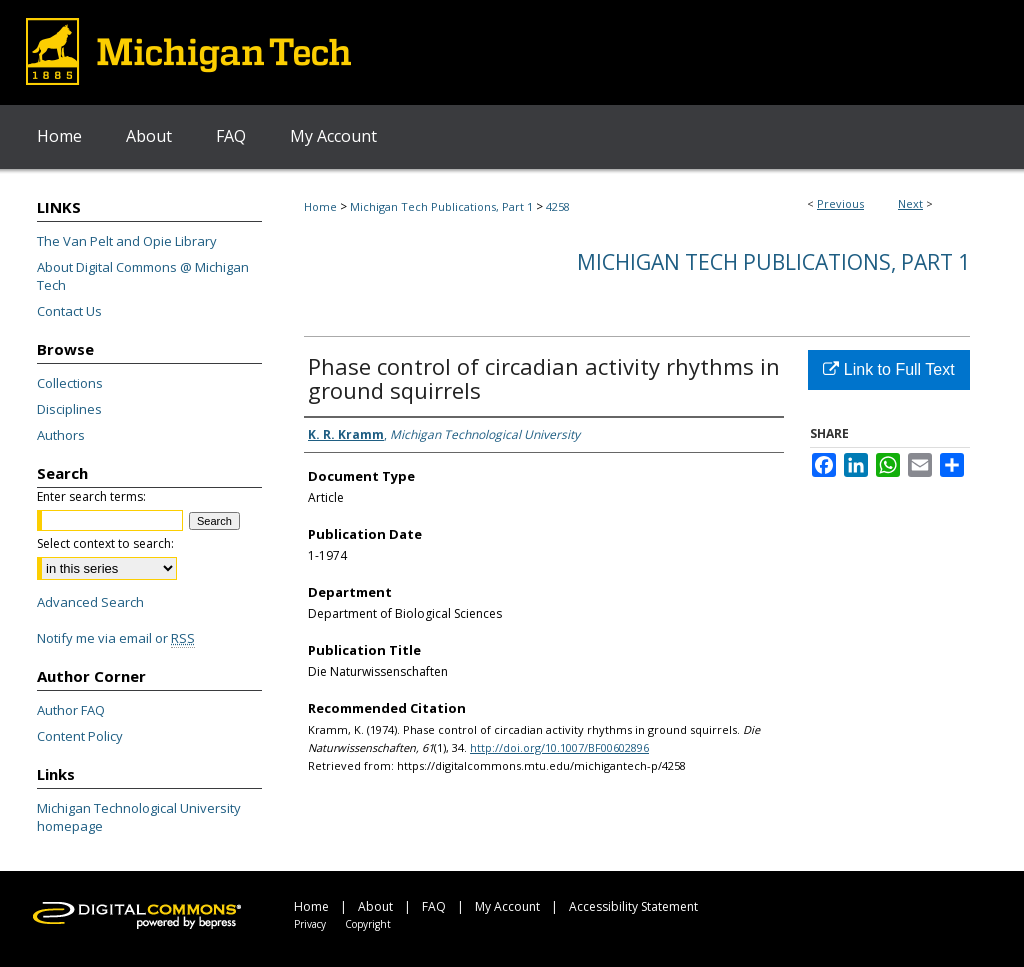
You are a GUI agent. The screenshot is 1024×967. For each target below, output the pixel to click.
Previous (840, 203)
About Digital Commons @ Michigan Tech (143, 276)
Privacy (310, 924)
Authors (61, 435)
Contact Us (69, 311)
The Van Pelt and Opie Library (127, 241)
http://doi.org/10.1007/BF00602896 (559, 747)
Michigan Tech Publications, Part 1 (441, 206)
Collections (70, 383)
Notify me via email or (116, 638)
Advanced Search (90, 602)
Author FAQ (71, 710)
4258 (558, 206)
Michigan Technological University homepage (139, 817)
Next (910, 203)
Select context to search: (105, 543)
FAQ (434, 906)
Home (320, 206)
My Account (507, 906)
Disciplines (69, 409)
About (375, 906)
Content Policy (80, 736)
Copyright (368, 924)
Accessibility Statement (633, 906)
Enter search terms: (91, 496)
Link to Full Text (888, 369)
